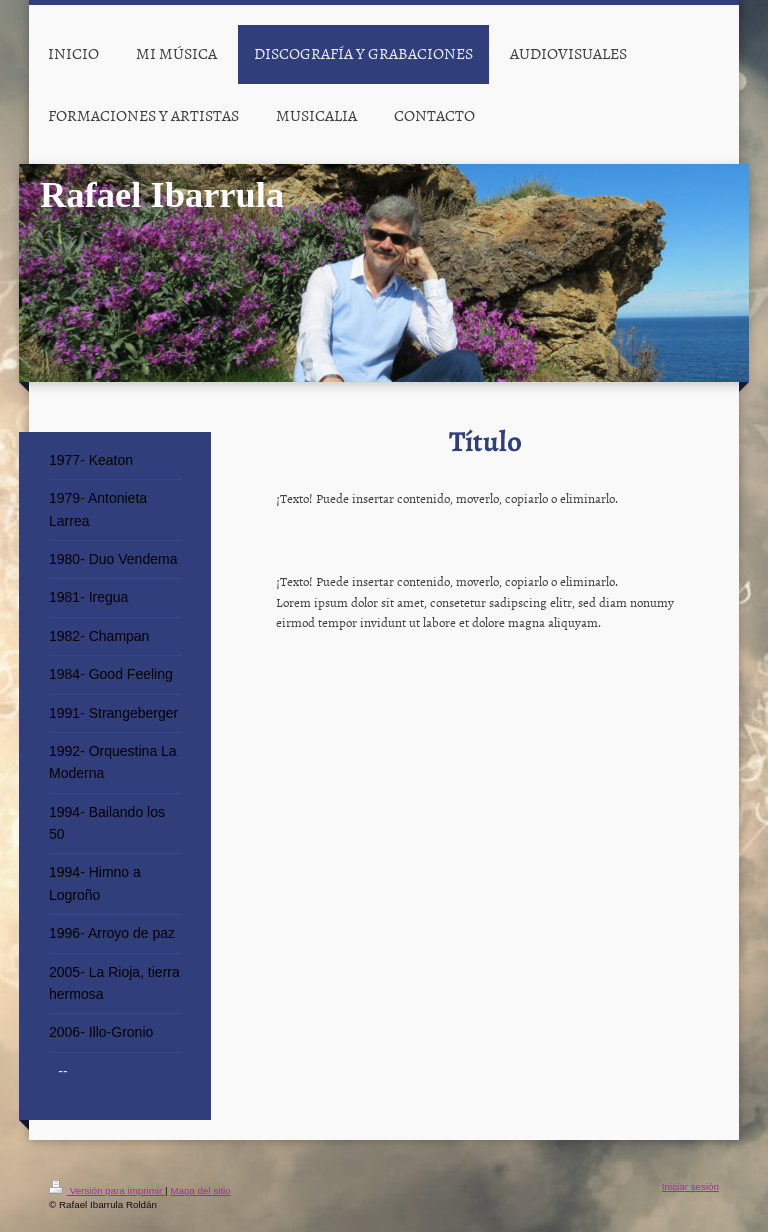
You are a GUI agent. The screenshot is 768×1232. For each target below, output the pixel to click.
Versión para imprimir (107, 1190)
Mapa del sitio (200, 1190)
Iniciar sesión (690, 1186)
